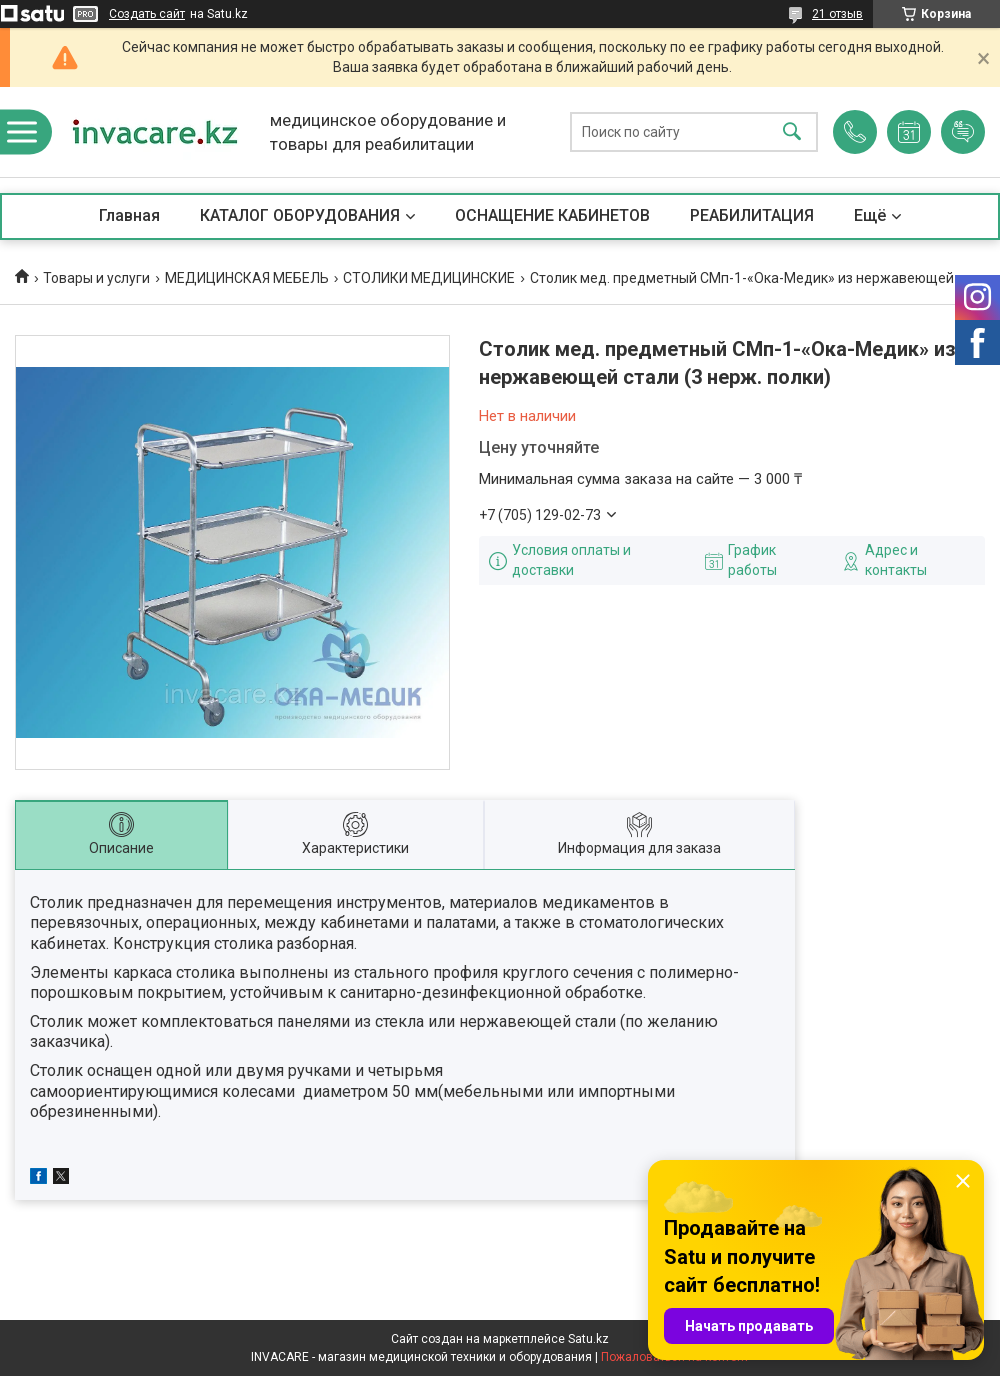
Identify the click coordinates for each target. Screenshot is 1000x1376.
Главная (129, 215)
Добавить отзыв (963, 132)
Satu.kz (588, 1339)
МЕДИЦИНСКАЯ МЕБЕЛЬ (247, 278)
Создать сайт (147, 14)
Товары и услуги (96, 278)
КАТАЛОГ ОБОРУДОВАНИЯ (300, 215)
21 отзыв (837, 14)
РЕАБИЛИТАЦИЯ (752, 215)
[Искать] (792, 132)
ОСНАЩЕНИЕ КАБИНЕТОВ (552, 215)
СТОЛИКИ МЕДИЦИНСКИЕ (429, 278)
